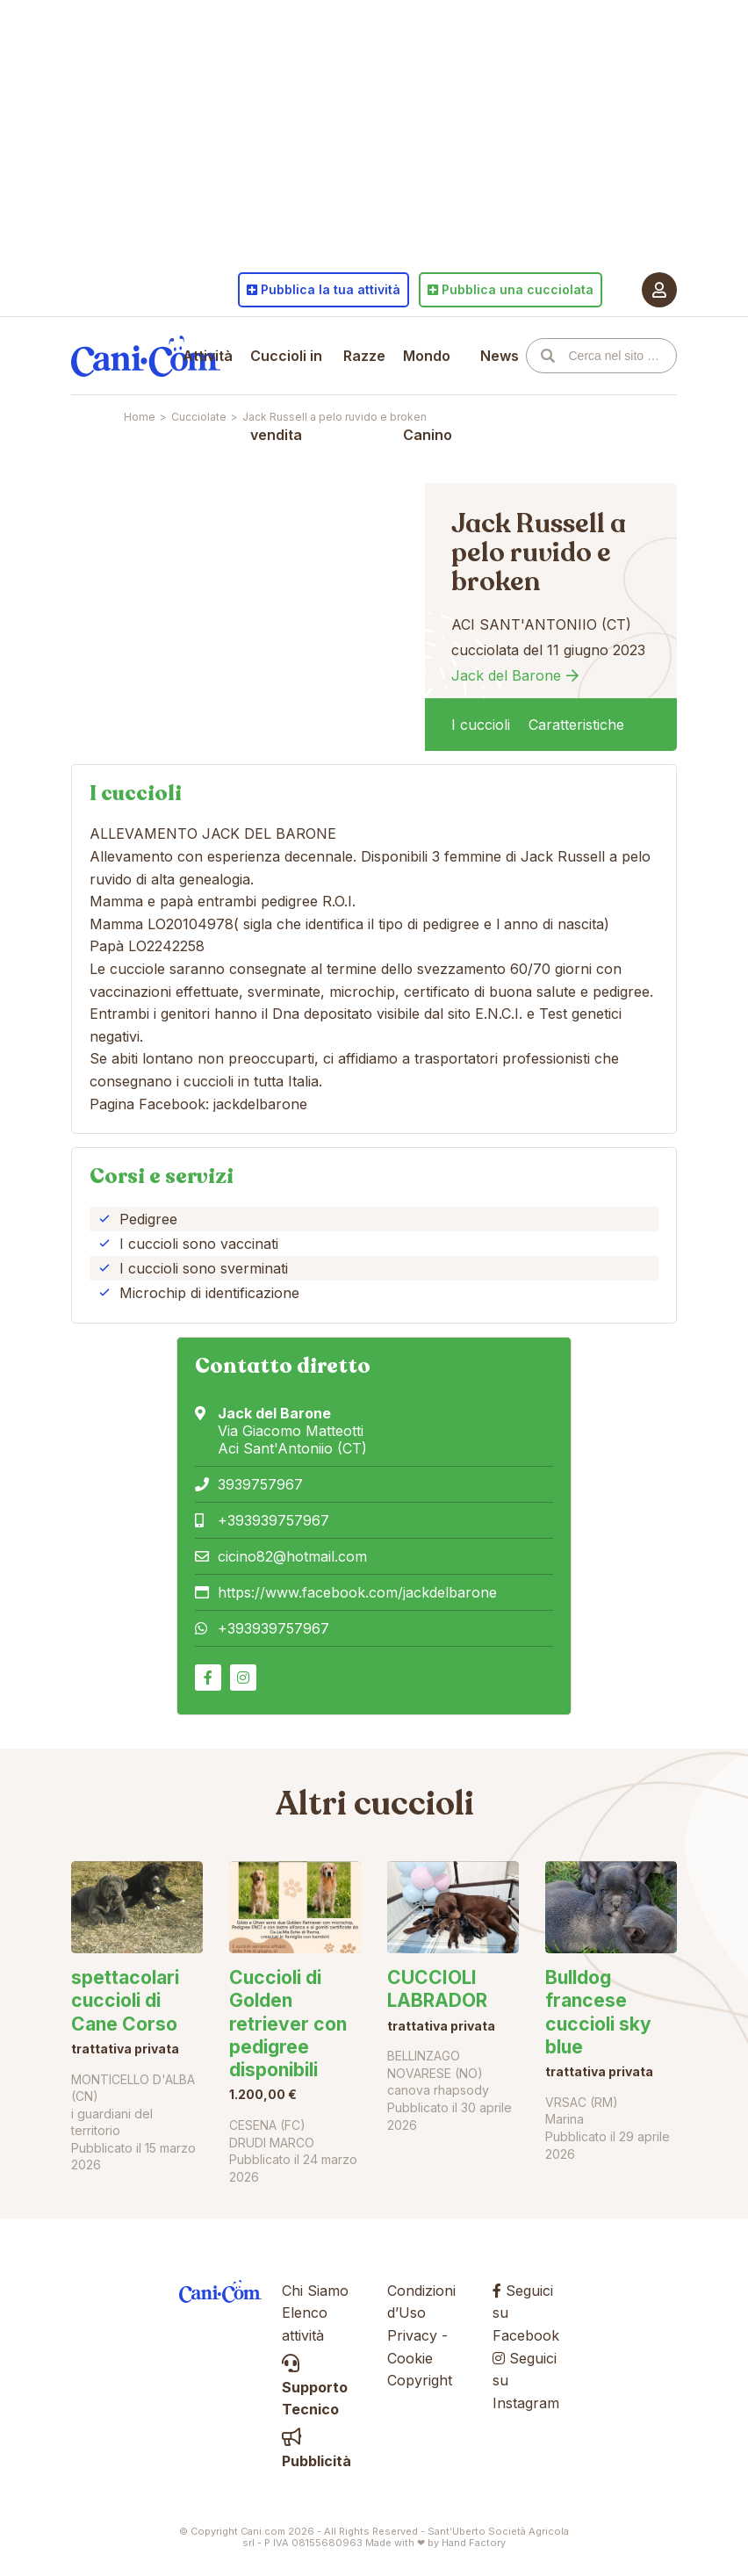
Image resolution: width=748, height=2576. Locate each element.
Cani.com (145, 356)
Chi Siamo (315, 2290)
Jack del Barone (506, 675)
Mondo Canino (427, 395)
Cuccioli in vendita (286, 395)
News (499, 355)
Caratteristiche (576, 724)
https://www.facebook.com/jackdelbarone (357, 1592)
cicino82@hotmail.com (292, 1556)
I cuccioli (480, 724)
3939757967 (260, 1484)
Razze (364, 355)
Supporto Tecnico (315, 2387)
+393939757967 (273, 1520)
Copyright (419, 2380)
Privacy (412, 2335)
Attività (208, 355)
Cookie (410, 2358)
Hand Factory (474, 2542)
